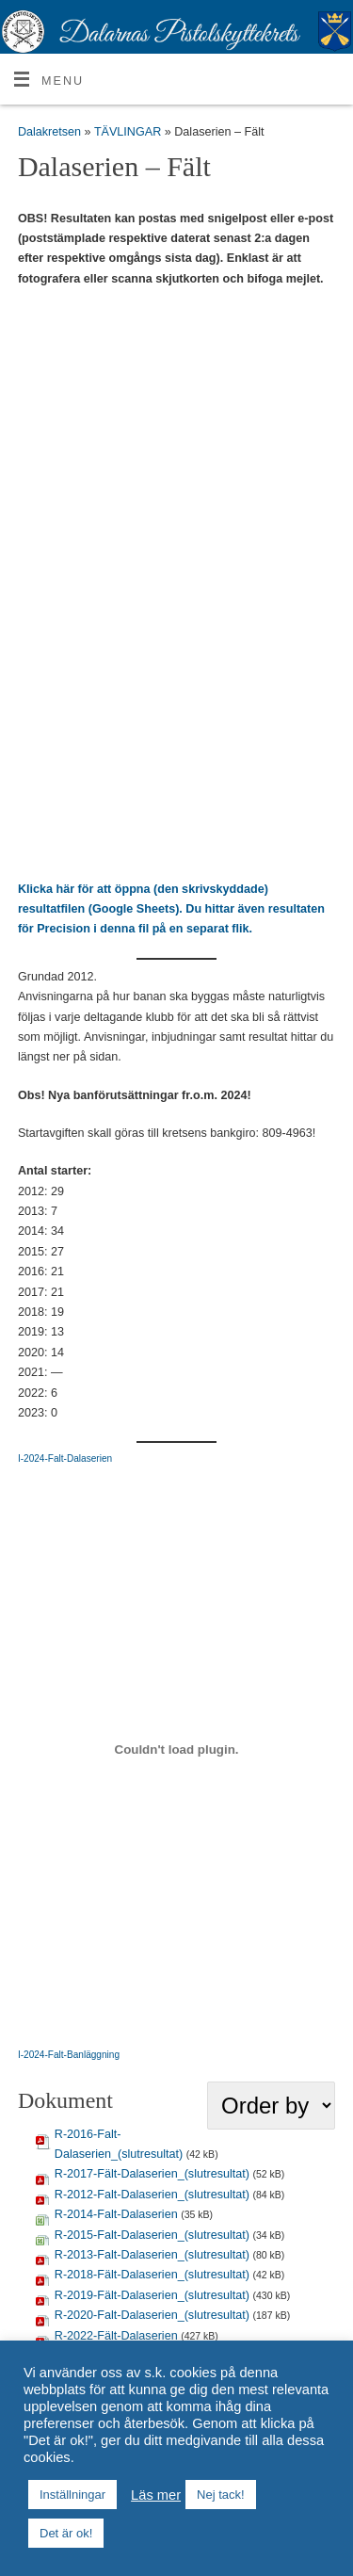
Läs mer (156, 2495)
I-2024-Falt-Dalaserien (65, 1458)
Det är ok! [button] (66, 2533)
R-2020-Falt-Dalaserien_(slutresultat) (152, 2315)
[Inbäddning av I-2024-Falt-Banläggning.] (176, 1750)
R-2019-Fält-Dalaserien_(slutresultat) (152, 2295)
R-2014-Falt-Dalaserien (116, 2214)
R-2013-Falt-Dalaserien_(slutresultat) (152, 2254)
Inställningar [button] (72, 2494)
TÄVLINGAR (129, 131)
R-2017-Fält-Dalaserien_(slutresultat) (152, 2173)
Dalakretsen (49, 131)
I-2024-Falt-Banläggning (69, 2054)
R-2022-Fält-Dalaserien (116, 2335)
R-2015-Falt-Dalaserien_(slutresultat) (152, 2235)
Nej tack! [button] (221, 2494)
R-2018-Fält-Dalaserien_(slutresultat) (152, 2274)
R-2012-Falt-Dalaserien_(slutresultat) (152, 2194)
